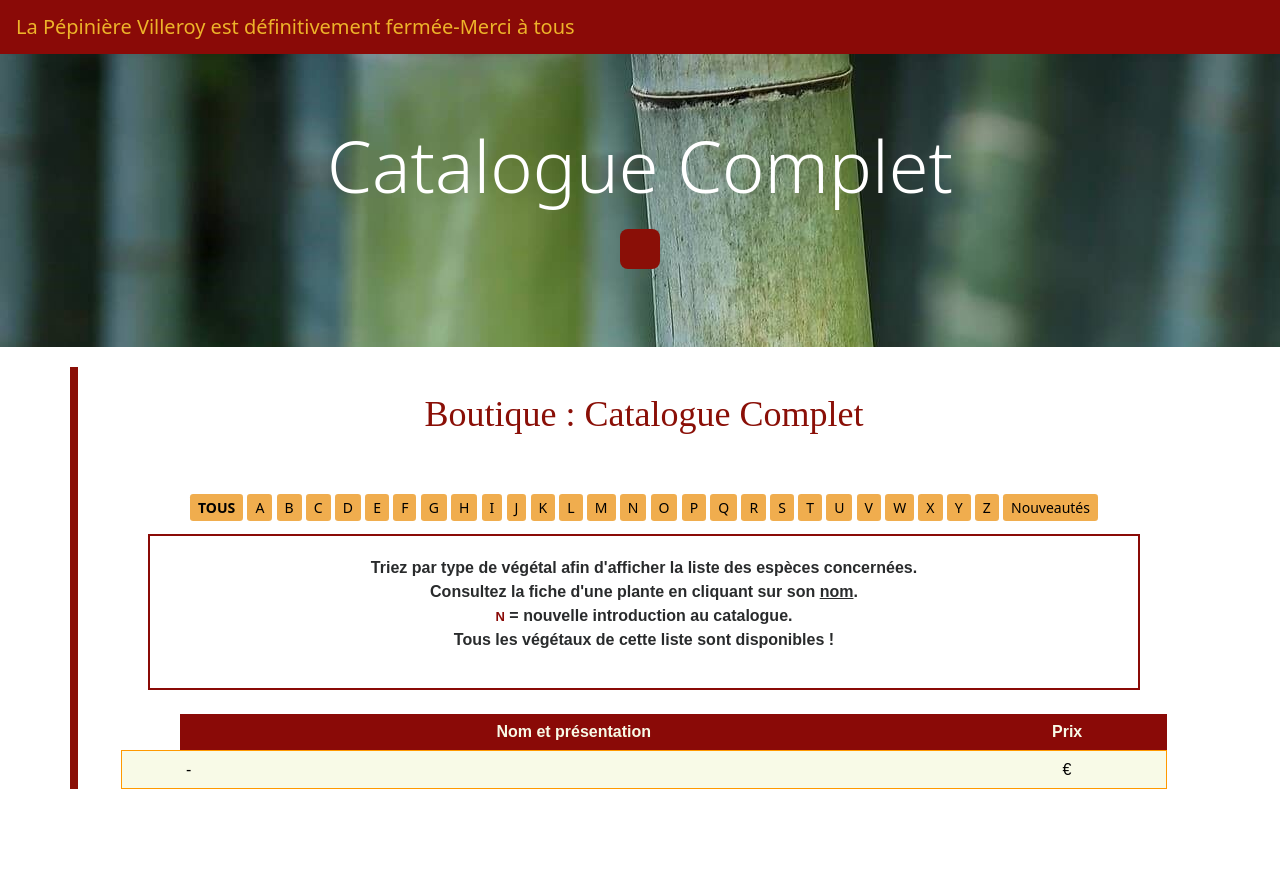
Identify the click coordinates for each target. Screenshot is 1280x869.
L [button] (570, 507)
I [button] (492, 507)
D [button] (348, 507)
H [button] (464, 507)
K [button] (543, 507)
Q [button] (723, 507)
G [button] (434, 507)
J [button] (517, 507)
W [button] (899, 507)
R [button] (753, 507)
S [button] (782, 507)
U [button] (839, 507)
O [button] (664, 507)
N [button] (633, 507)
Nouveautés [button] (1050, 507)
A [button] (259, 507)
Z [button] (987, 507)
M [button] (601, 507)
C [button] (318, 507)
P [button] (694, 507)
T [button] (810, 507)
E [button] (377, 507)
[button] (216, 507)
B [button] (289, 507)
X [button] (930, 507)
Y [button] (959, 507)
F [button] (404, 507)
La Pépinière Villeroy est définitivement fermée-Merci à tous (295, 26)
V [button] (869, 507)
